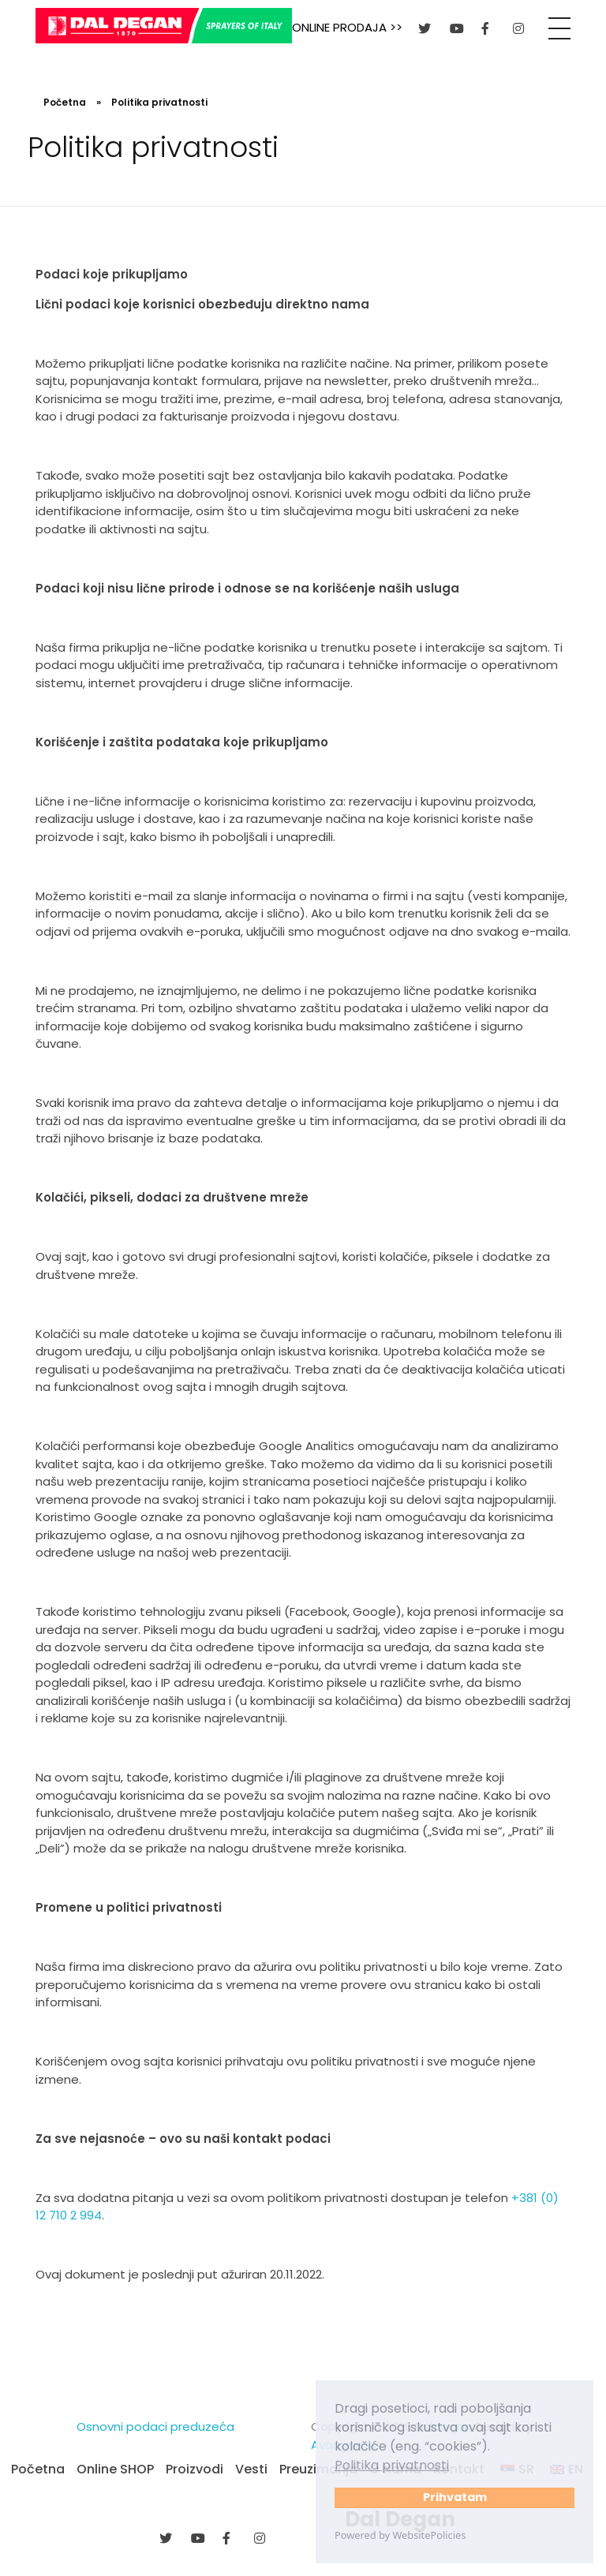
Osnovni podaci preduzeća (155, 2426)
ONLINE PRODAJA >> (347, 27)
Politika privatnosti (392, 2465)
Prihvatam (455, 2497)
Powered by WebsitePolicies (400, 2535)
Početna (64, 102)
